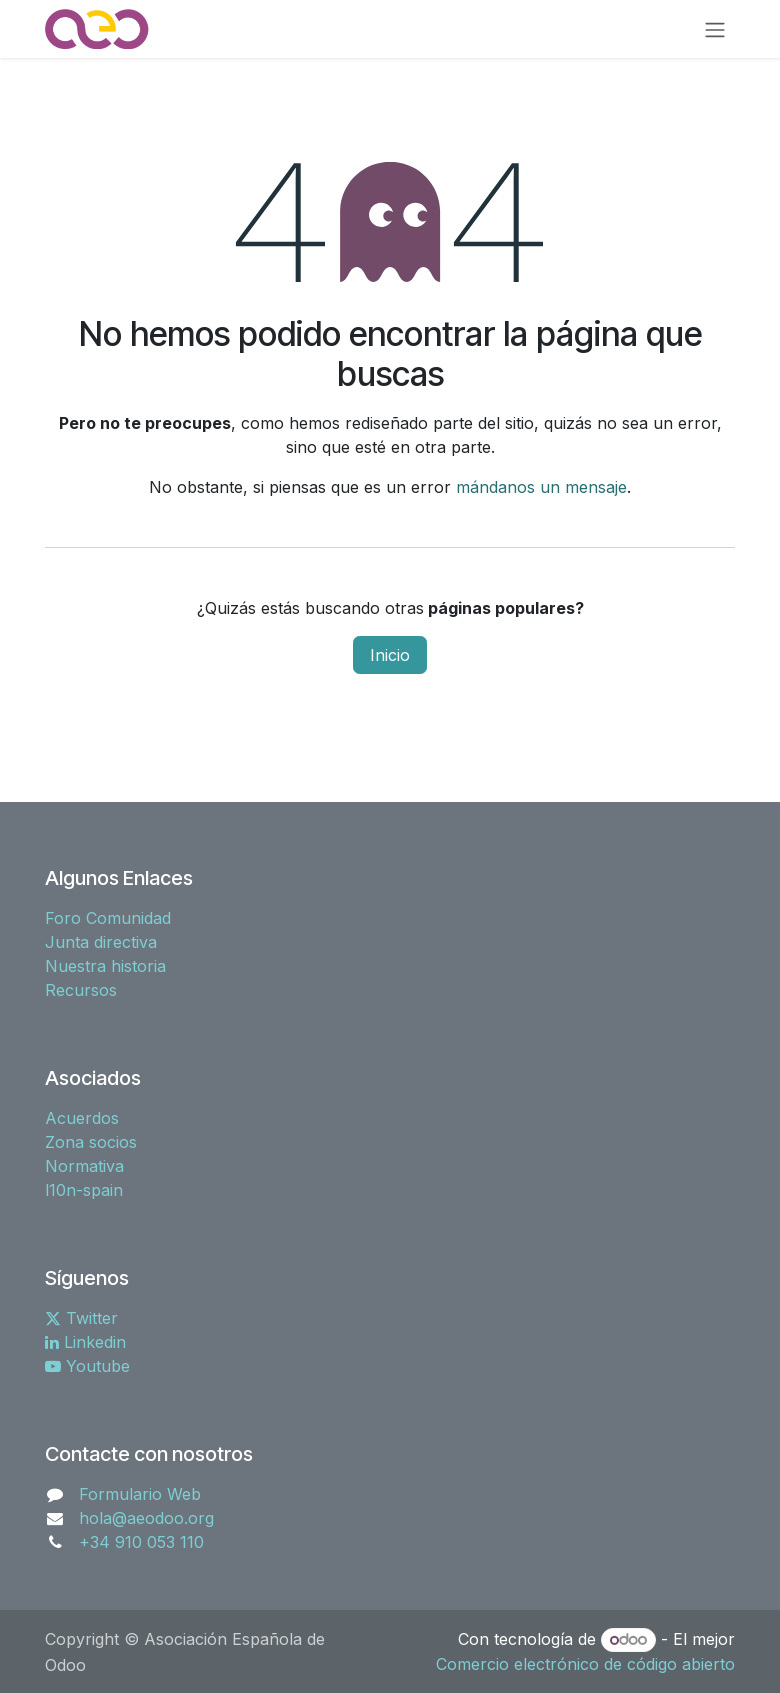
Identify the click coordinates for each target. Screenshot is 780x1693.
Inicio (390, 655)
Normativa (84, 1166)
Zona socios (91, 1142)
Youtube (87, 1366)
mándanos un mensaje (541, 487)
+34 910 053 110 (141, 1542)
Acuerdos (82, 1118)
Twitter (81, 1318)
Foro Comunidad (108, 918)
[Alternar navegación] (715, 29)
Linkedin (85, 1342)
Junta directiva (101, 942)
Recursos (81, 990)
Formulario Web (140, 1494)
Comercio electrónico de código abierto (585, 1664)
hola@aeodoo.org (146, 1518)
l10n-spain (84, 1190)
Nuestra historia (105, 966)
